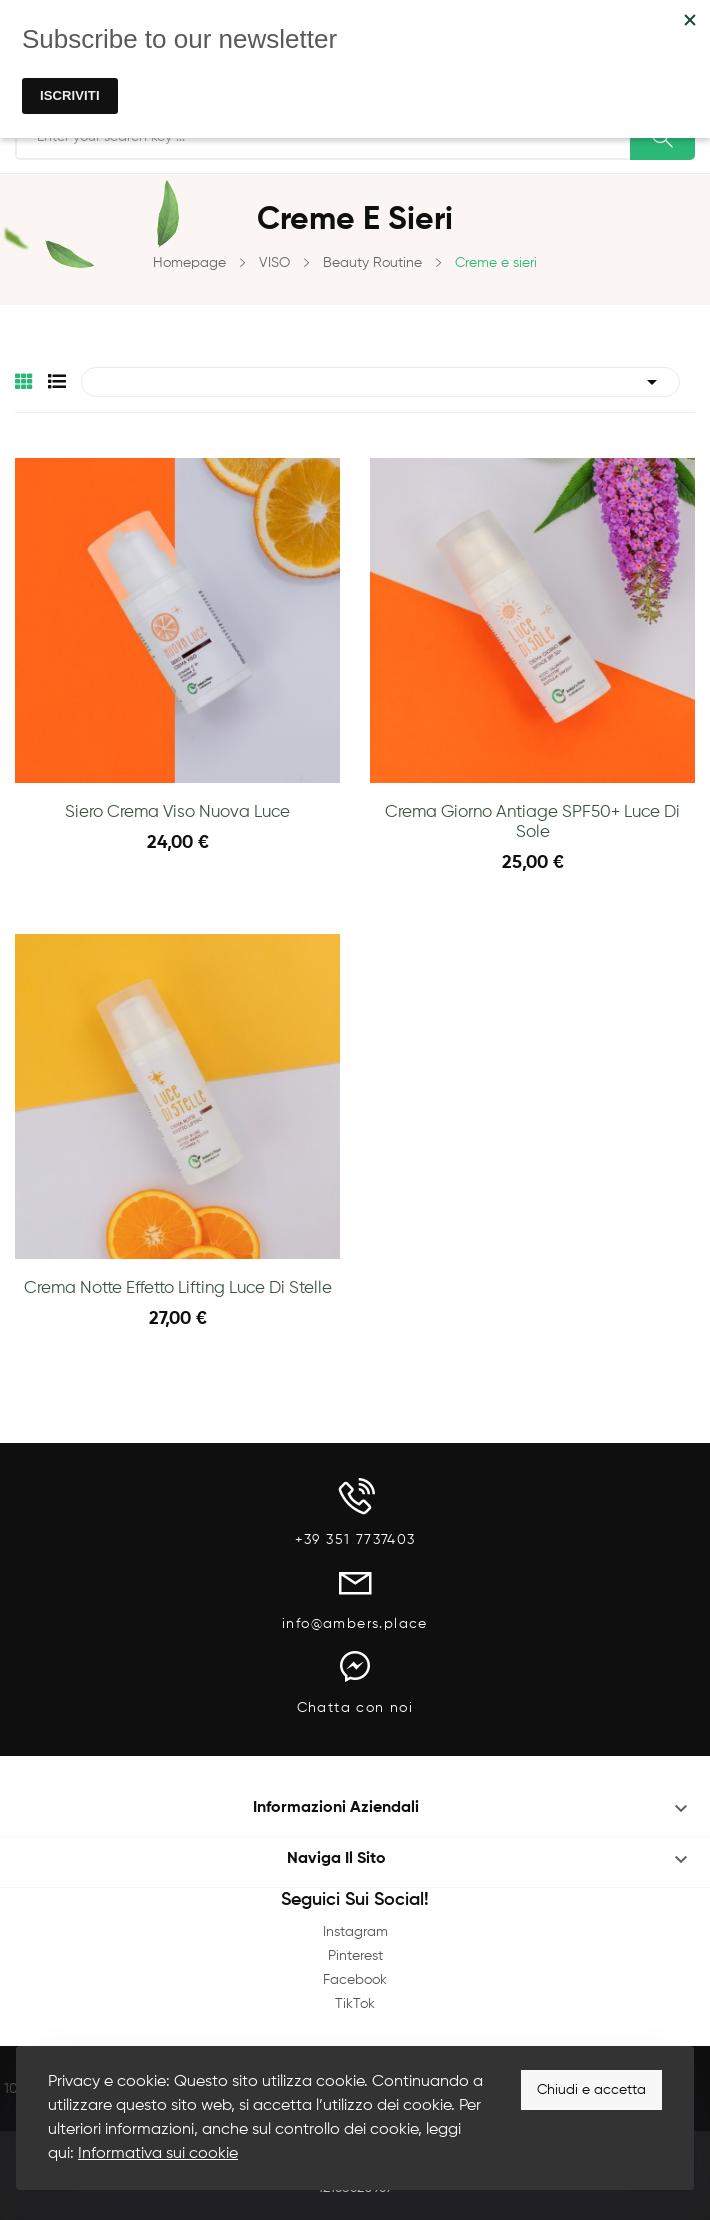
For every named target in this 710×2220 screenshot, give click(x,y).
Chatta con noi (355, 1708)
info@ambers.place (355, 1624)
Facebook (355, 1980)
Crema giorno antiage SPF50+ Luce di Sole (532, 822)
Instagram (355, 1932)
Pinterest (355, 1956)
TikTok (355, 2004)
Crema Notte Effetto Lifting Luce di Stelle (178, 1288)
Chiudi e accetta (591, 2090)
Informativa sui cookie (158, 2154)
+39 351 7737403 (355, 1540)
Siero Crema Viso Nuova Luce (177, 812)
